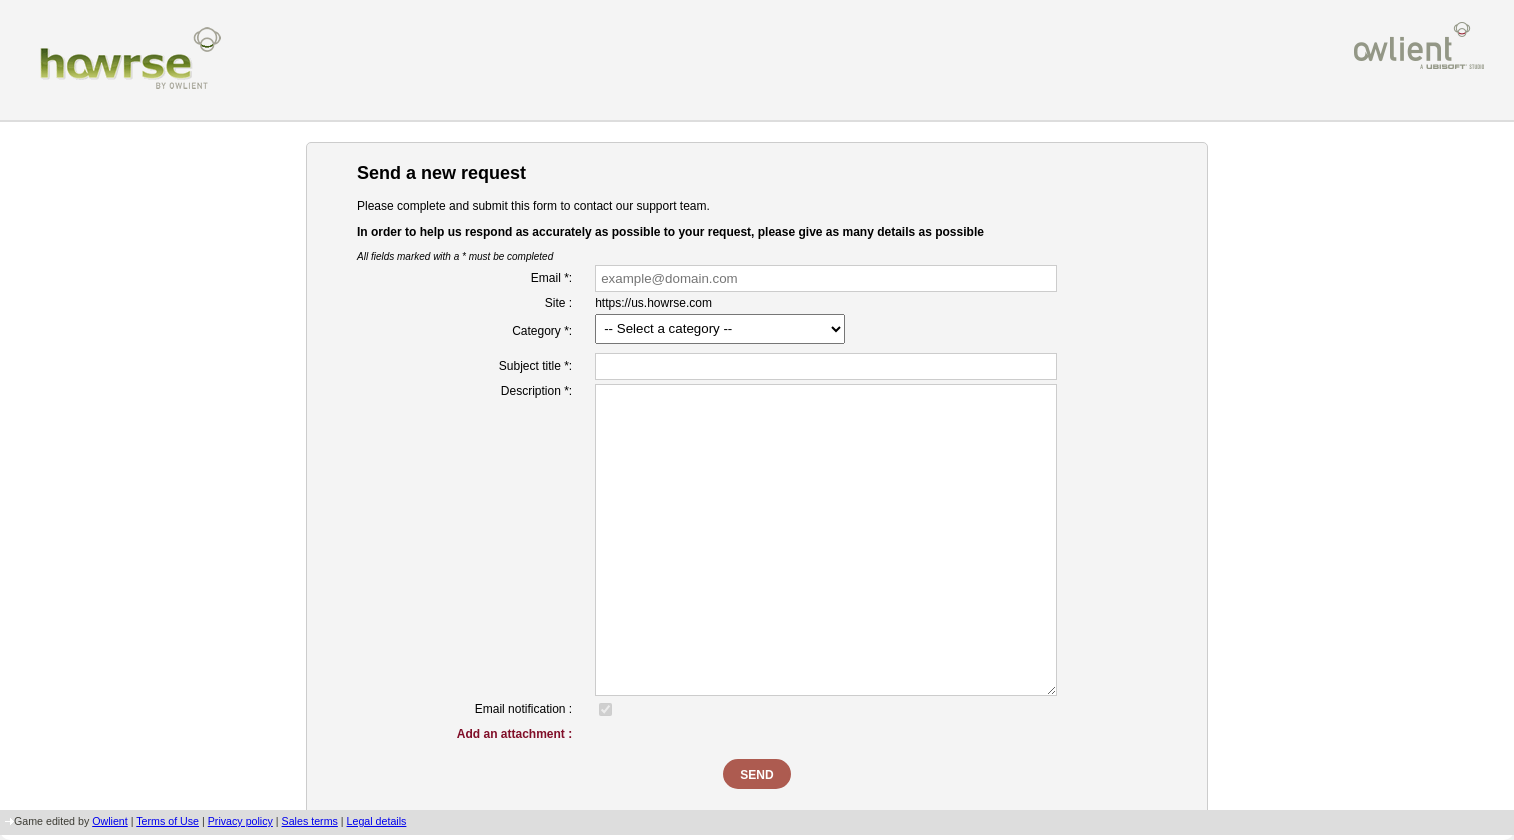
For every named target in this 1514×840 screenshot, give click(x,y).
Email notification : (523, 709)
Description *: (536, 391)
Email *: (551, 278)
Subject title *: (535, 366)
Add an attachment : (514, 734)
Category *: (542, 331)
